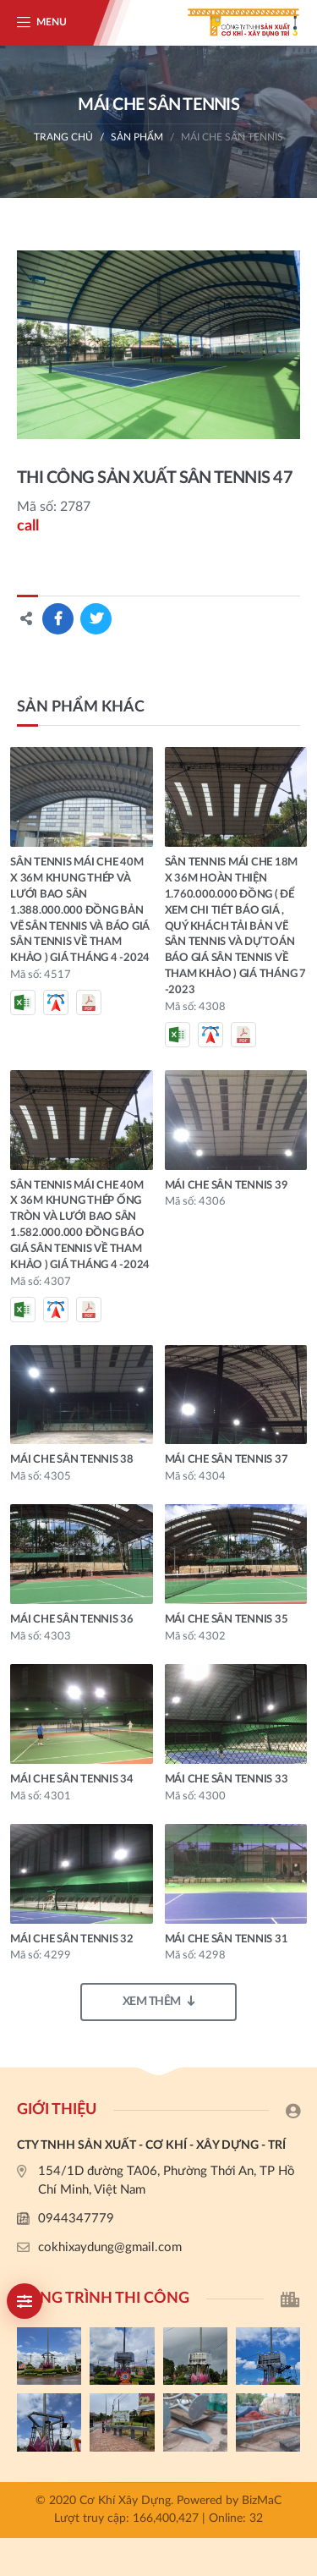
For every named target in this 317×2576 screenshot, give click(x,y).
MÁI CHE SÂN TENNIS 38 (72, 1459)
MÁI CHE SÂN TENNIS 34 (72, 1779)
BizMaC (261, 2501)
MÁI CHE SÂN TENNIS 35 (226, 1619)
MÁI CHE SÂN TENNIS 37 (226, 1459)
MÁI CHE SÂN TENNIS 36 (72, 1619)
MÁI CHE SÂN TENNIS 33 (226, 1779)
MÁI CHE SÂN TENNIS (232, 137)
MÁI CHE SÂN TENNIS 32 (72, 1939)
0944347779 (76, 2218)
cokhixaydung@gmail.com (110, 2247)
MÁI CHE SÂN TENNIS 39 (226, 1185)
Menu (51, 22)
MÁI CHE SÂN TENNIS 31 (226, 1939)
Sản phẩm (137, 137)
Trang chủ (63, 137)
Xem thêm (159, 2001)
